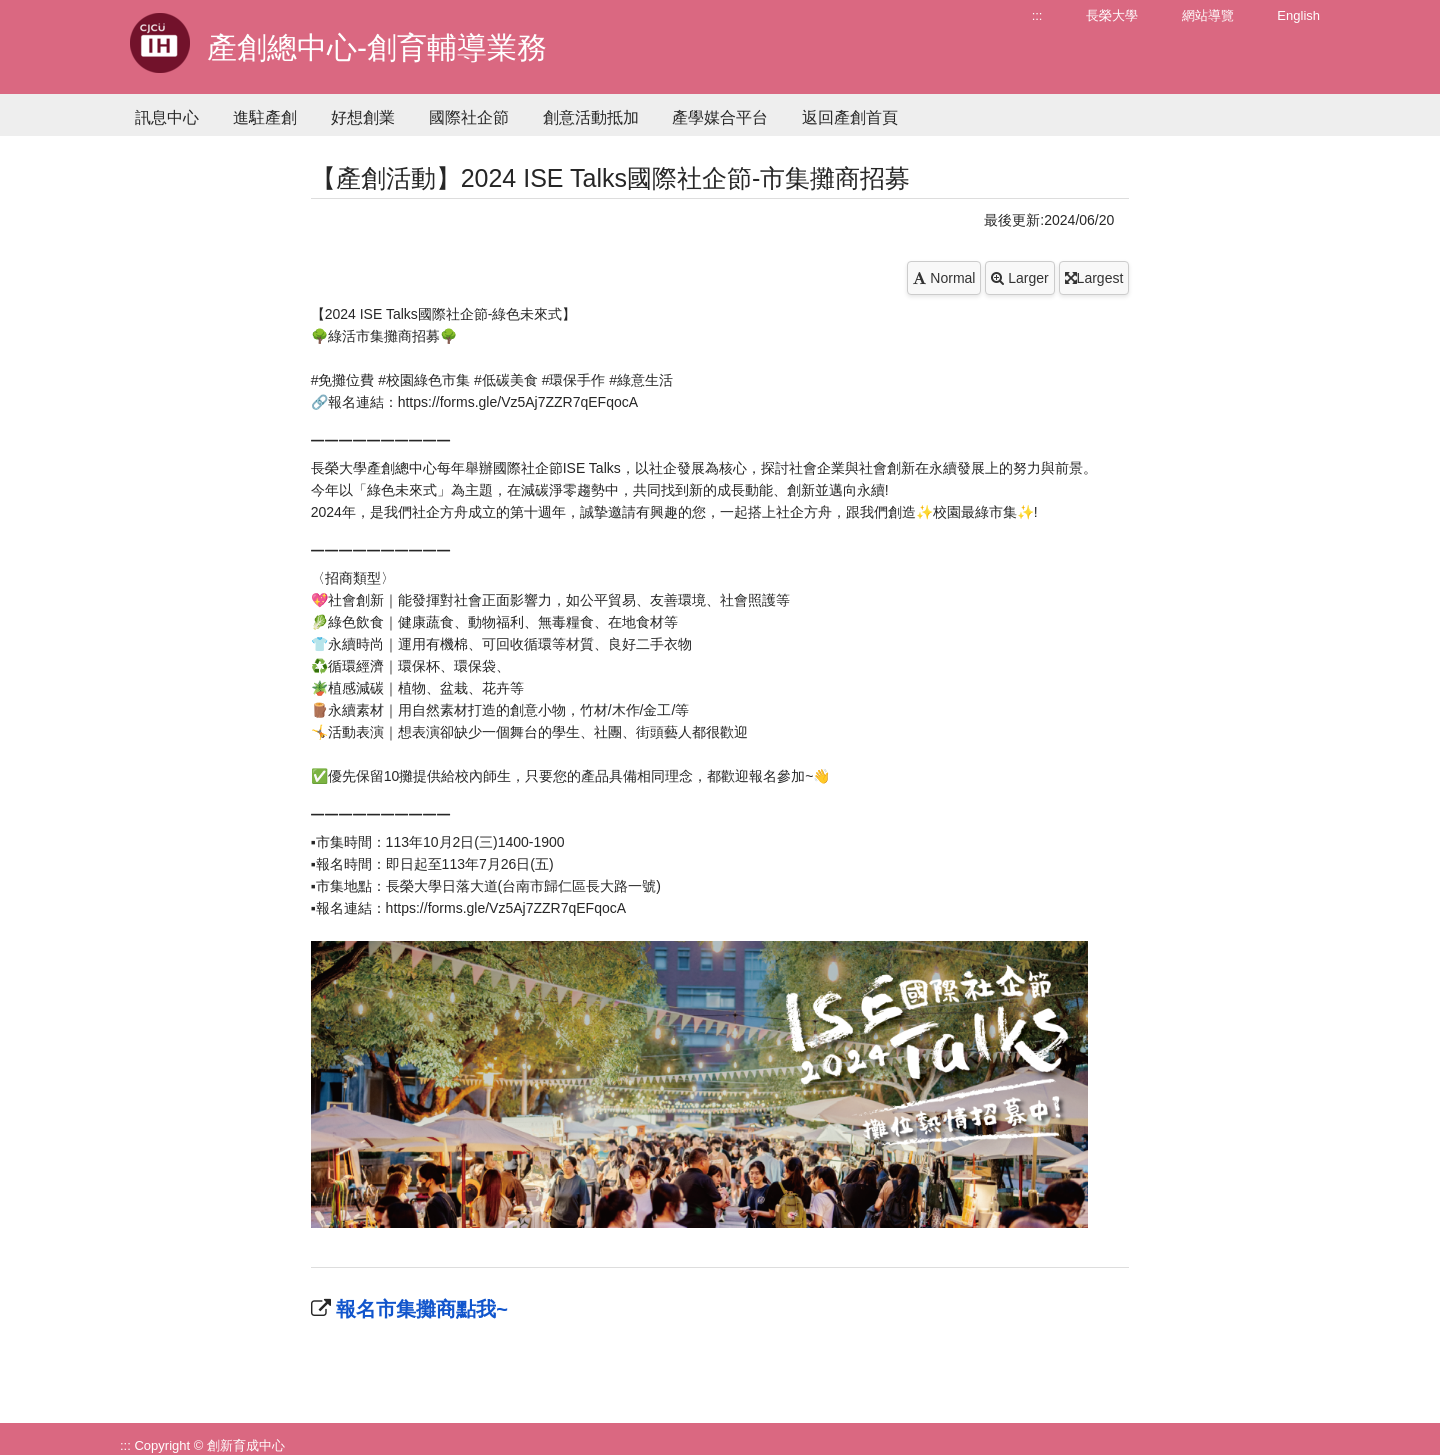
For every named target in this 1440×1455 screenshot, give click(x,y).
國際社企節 (469, 117)
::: (1037, 15)
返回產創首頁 (850, 117)
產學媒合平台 (720, 117)
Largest (1094, 278)
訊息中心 (167, 117)
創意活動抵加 (591, 117)
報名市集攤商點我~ (419, 1309)
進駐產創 (265, 117)
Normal (944, 278)
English (1298, 15)
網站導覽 (1208, 15)
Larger (1019, 278)
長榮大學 (1112, 15)
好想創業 (363, 117)
